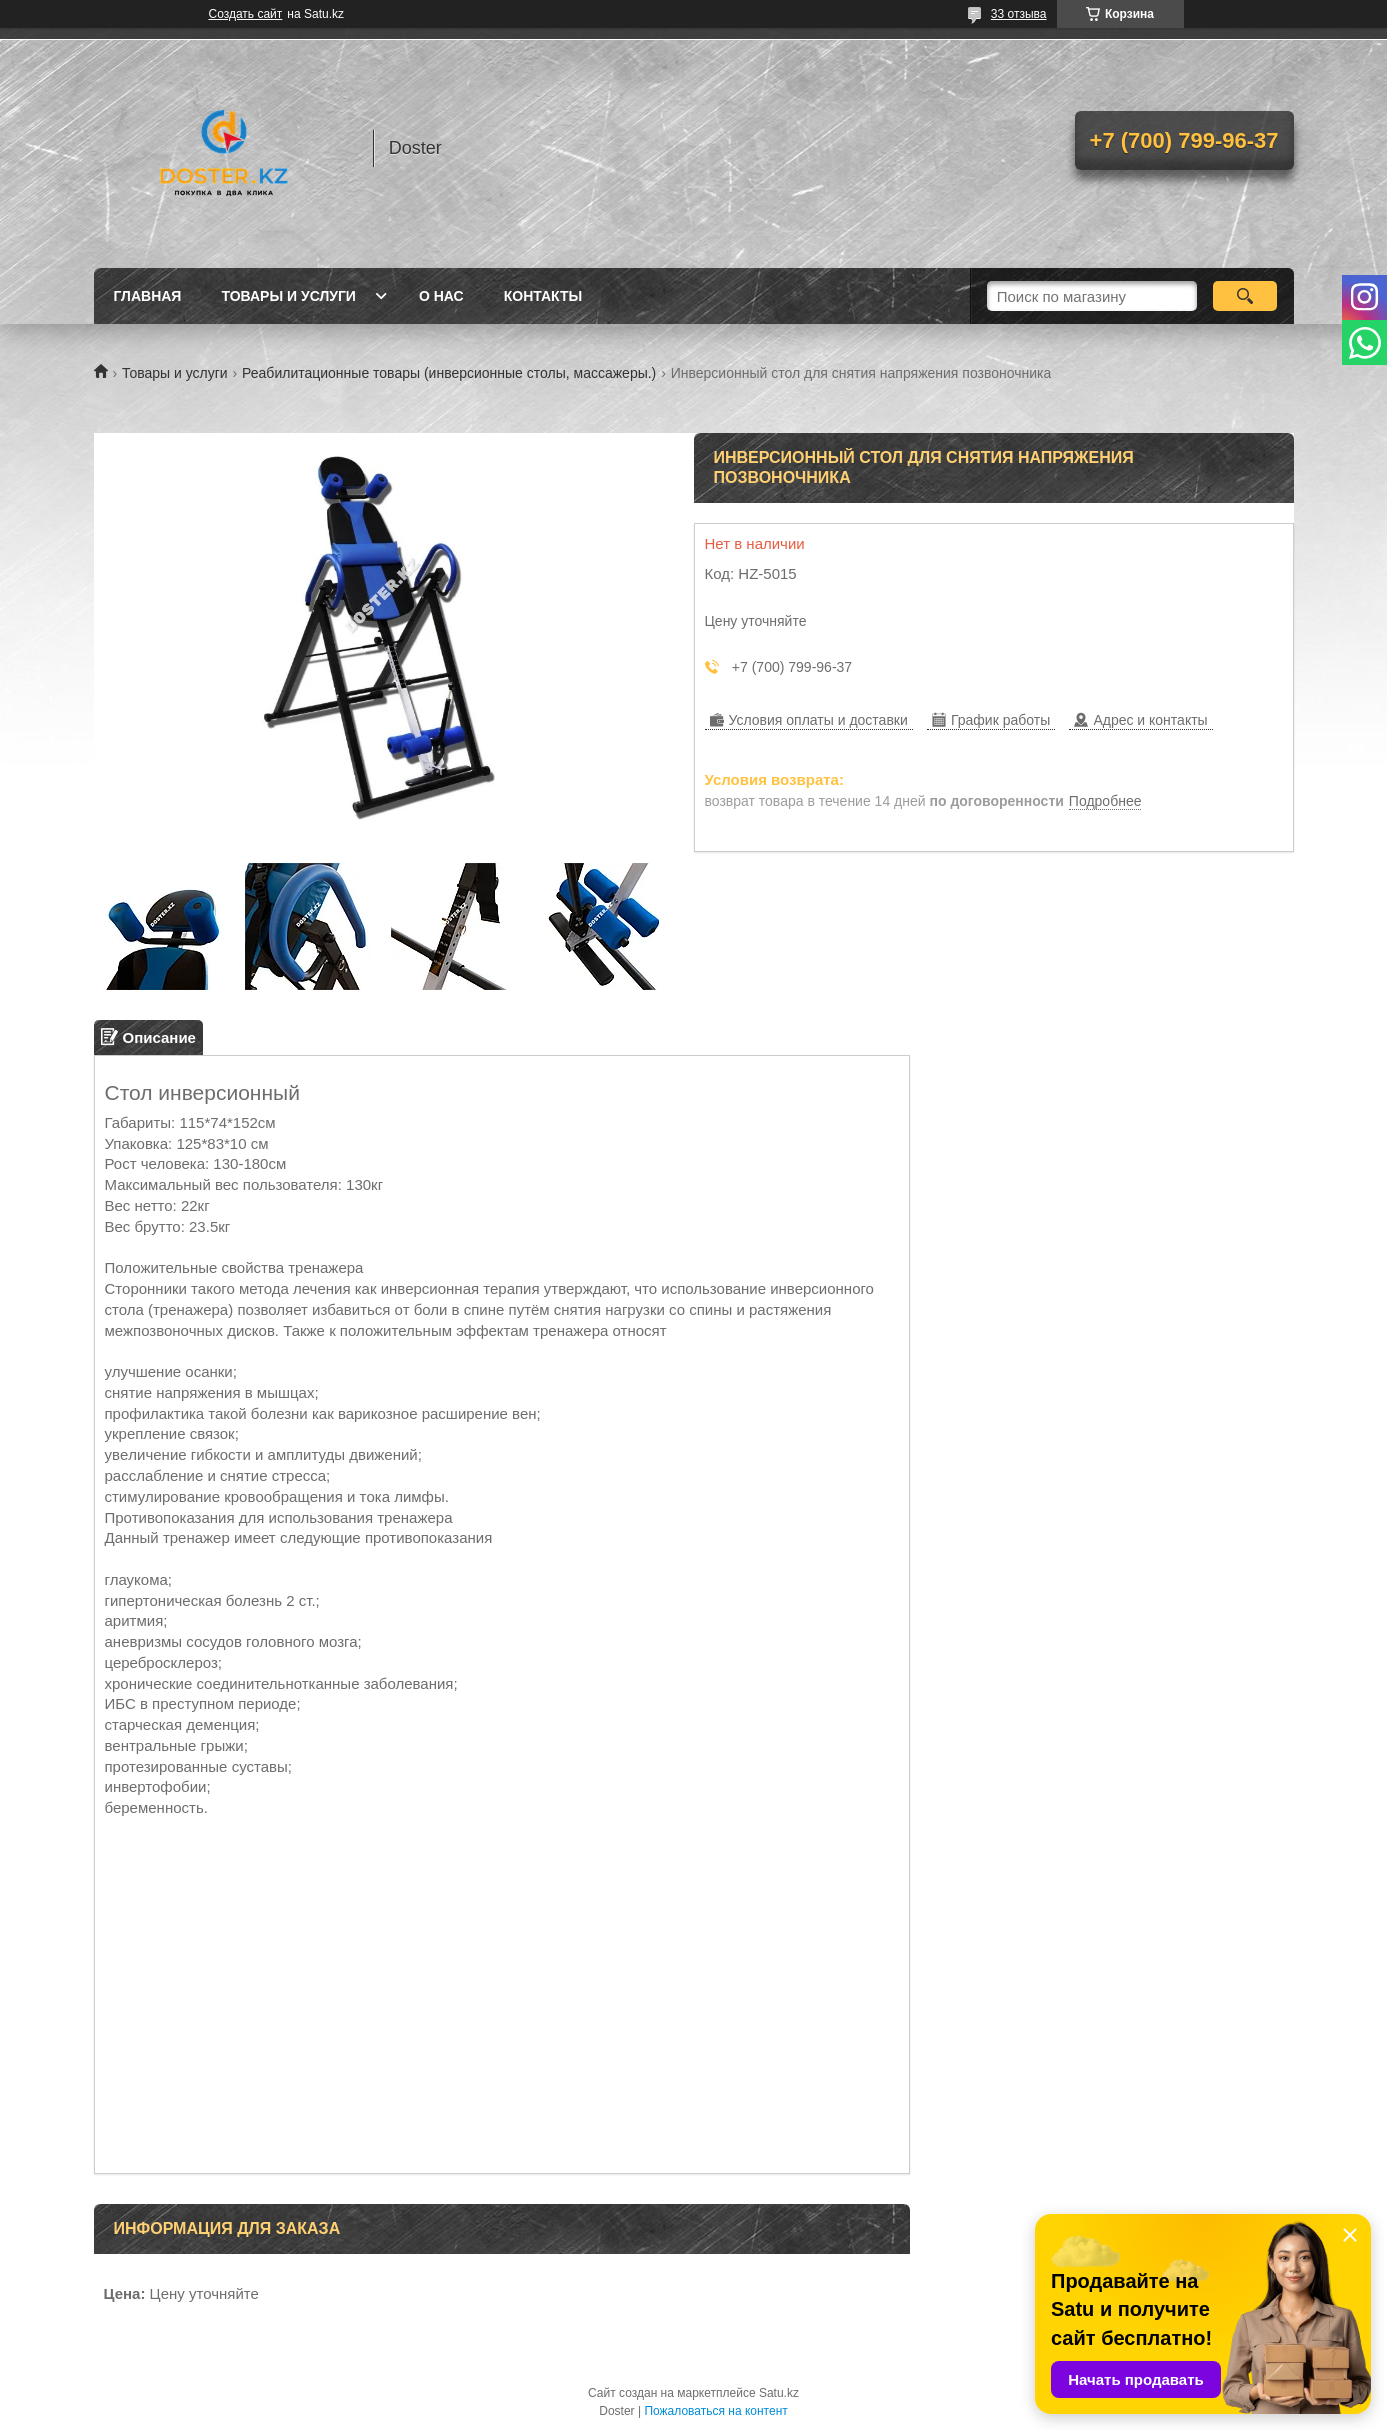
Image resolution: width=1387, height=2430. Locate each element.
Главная (148, 296)
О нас (441, 296)
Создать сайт (246, 14)
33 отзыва (1019, 14)
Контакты (543, 296)
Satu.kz (779, 2393)
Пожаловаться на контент (715, 2411)
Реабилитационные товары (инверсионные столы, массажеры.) (449, 373)
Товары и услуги (288, 296)
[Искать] (1245, 296)
